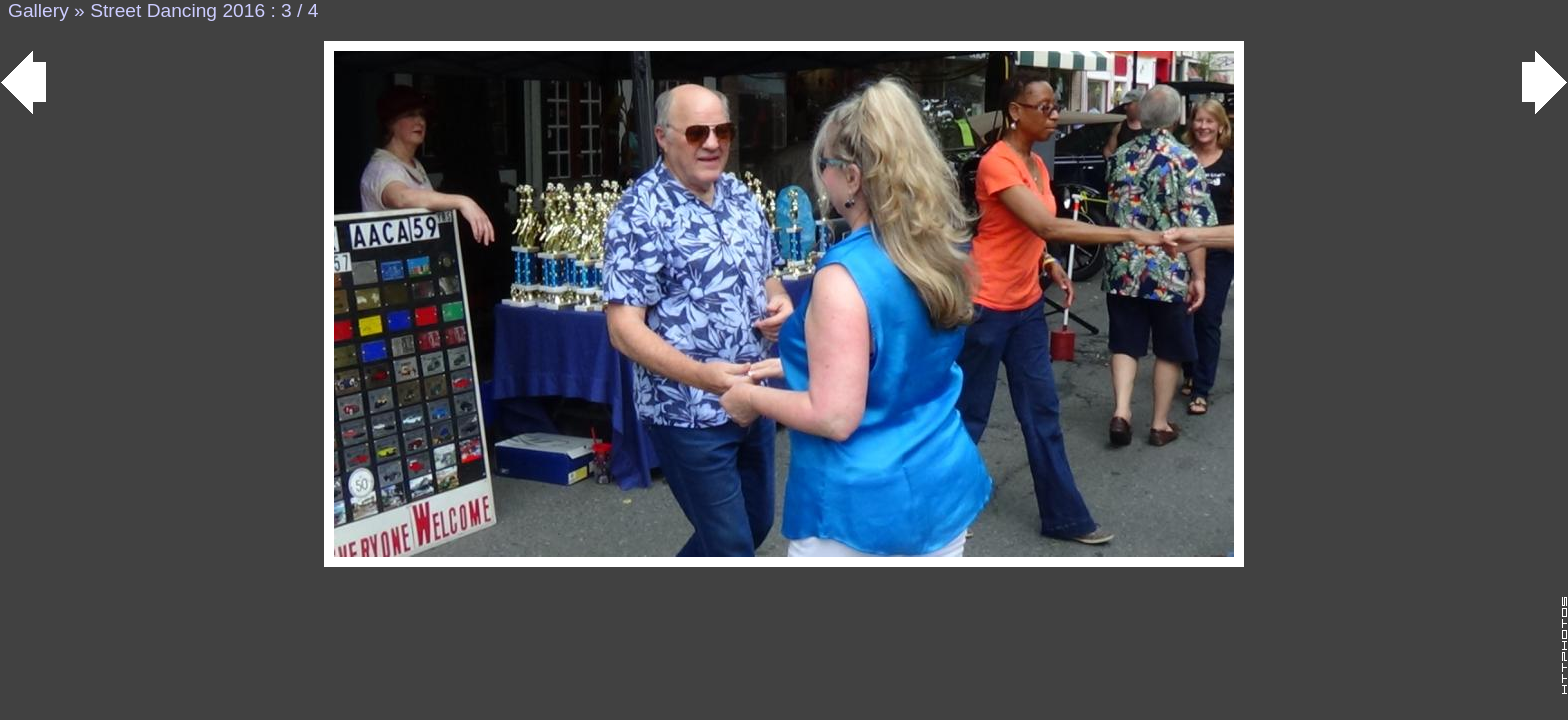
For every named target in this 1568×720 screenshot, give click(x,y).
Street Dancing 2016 (177, 10)
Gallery (38, 10)
